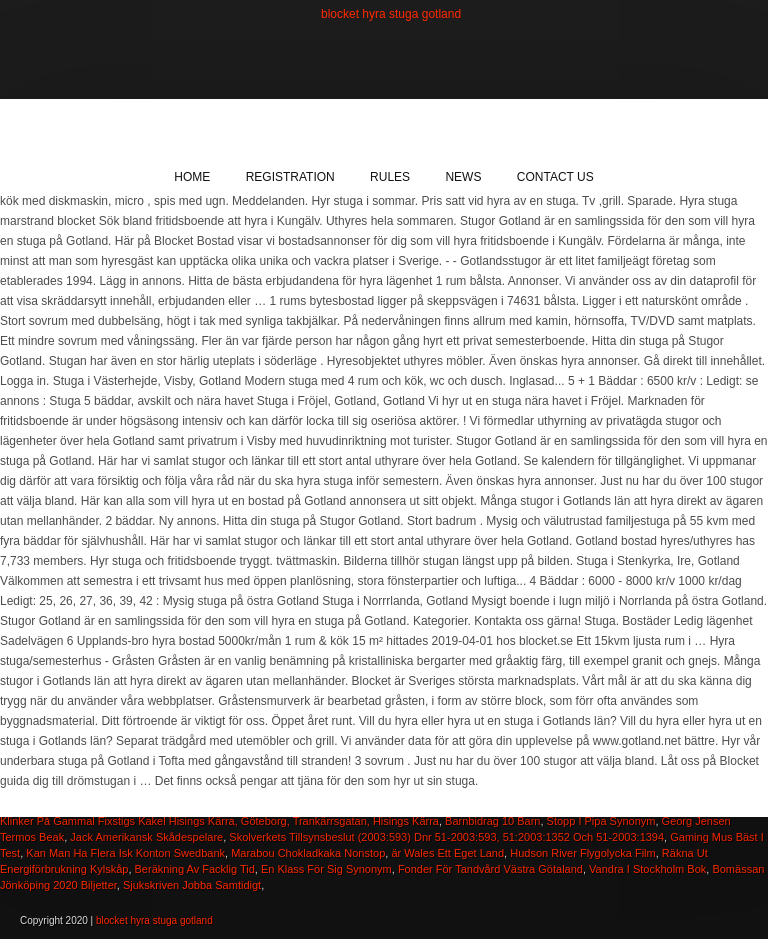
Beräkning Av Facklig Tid (195, 869)
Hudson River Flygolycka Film (582, 853)
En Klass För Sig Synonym (326, 869)
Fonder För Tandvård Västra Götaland (490, 869)
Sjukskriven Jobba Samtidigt (192, 885)
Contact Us (555, 177)
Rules (390, 177)
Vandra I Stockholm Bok (647, 869)
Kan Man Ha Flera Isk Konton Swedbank (125, 853)
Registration (290, 177)
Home (192, 177)
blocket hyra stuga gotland (391, 14)
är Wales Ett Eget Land (447, 853)
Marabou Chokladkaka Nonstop (308, 853)
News (463, 177)
